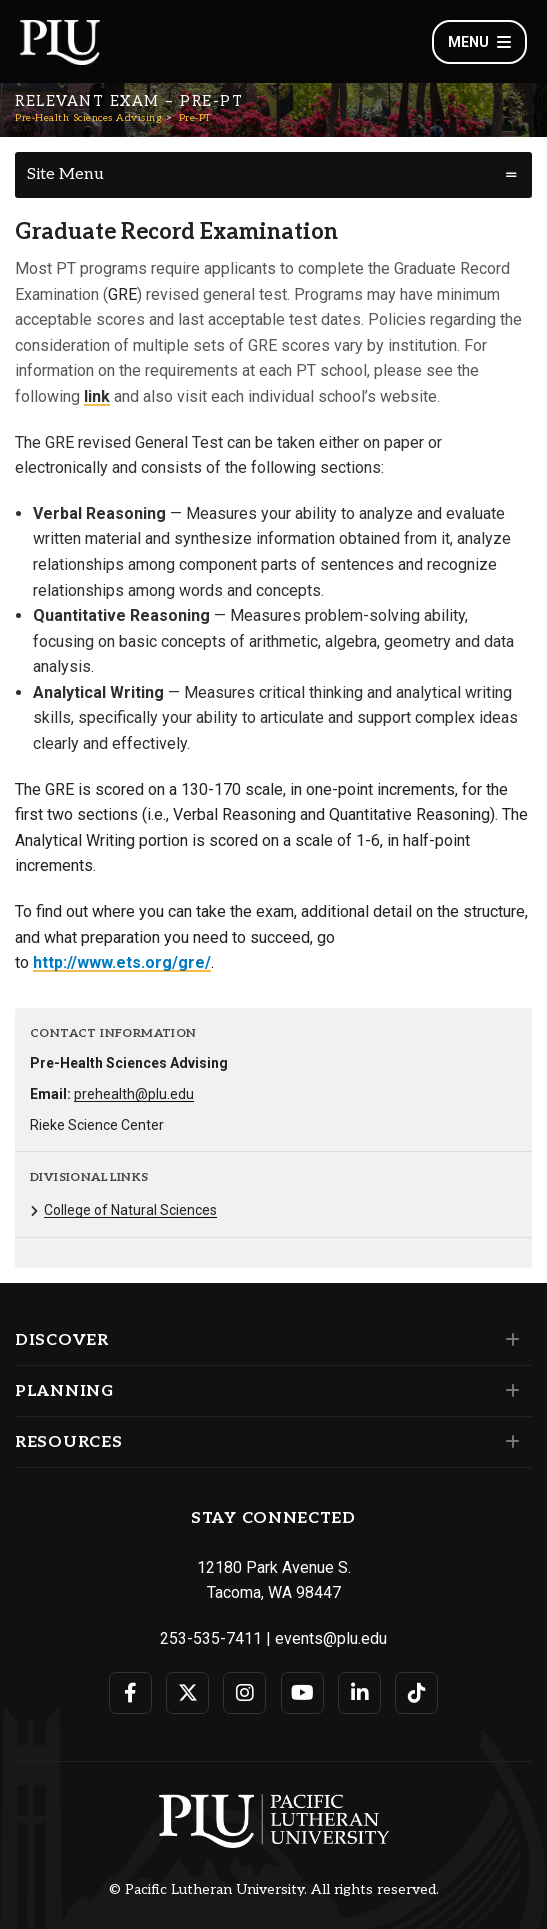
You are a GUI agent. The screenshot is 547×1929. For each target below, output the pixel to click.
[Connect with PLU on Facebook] (130, 1693)
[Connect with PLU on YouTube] (302, 1693)
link (97, 396)
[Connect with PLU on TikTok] (416, 1693)
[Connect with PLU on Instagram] (244, 1693)
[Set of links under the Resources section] (508, 1442)
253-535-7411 (211, 1638)
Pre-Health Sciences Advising (88, 118)
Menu (479, 42)
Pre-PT (195, 118)
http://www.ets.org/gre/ (122, 962)
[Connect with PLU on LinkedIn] (359, 1693)
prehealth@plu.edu (134, 1094)
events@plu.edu (331, 1638)
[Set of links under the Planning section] (508, 1391)
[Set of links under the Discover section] (508, 1340)
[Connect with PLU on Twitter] (187, 1693)
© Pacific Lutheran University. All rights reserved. (274, 1890)
